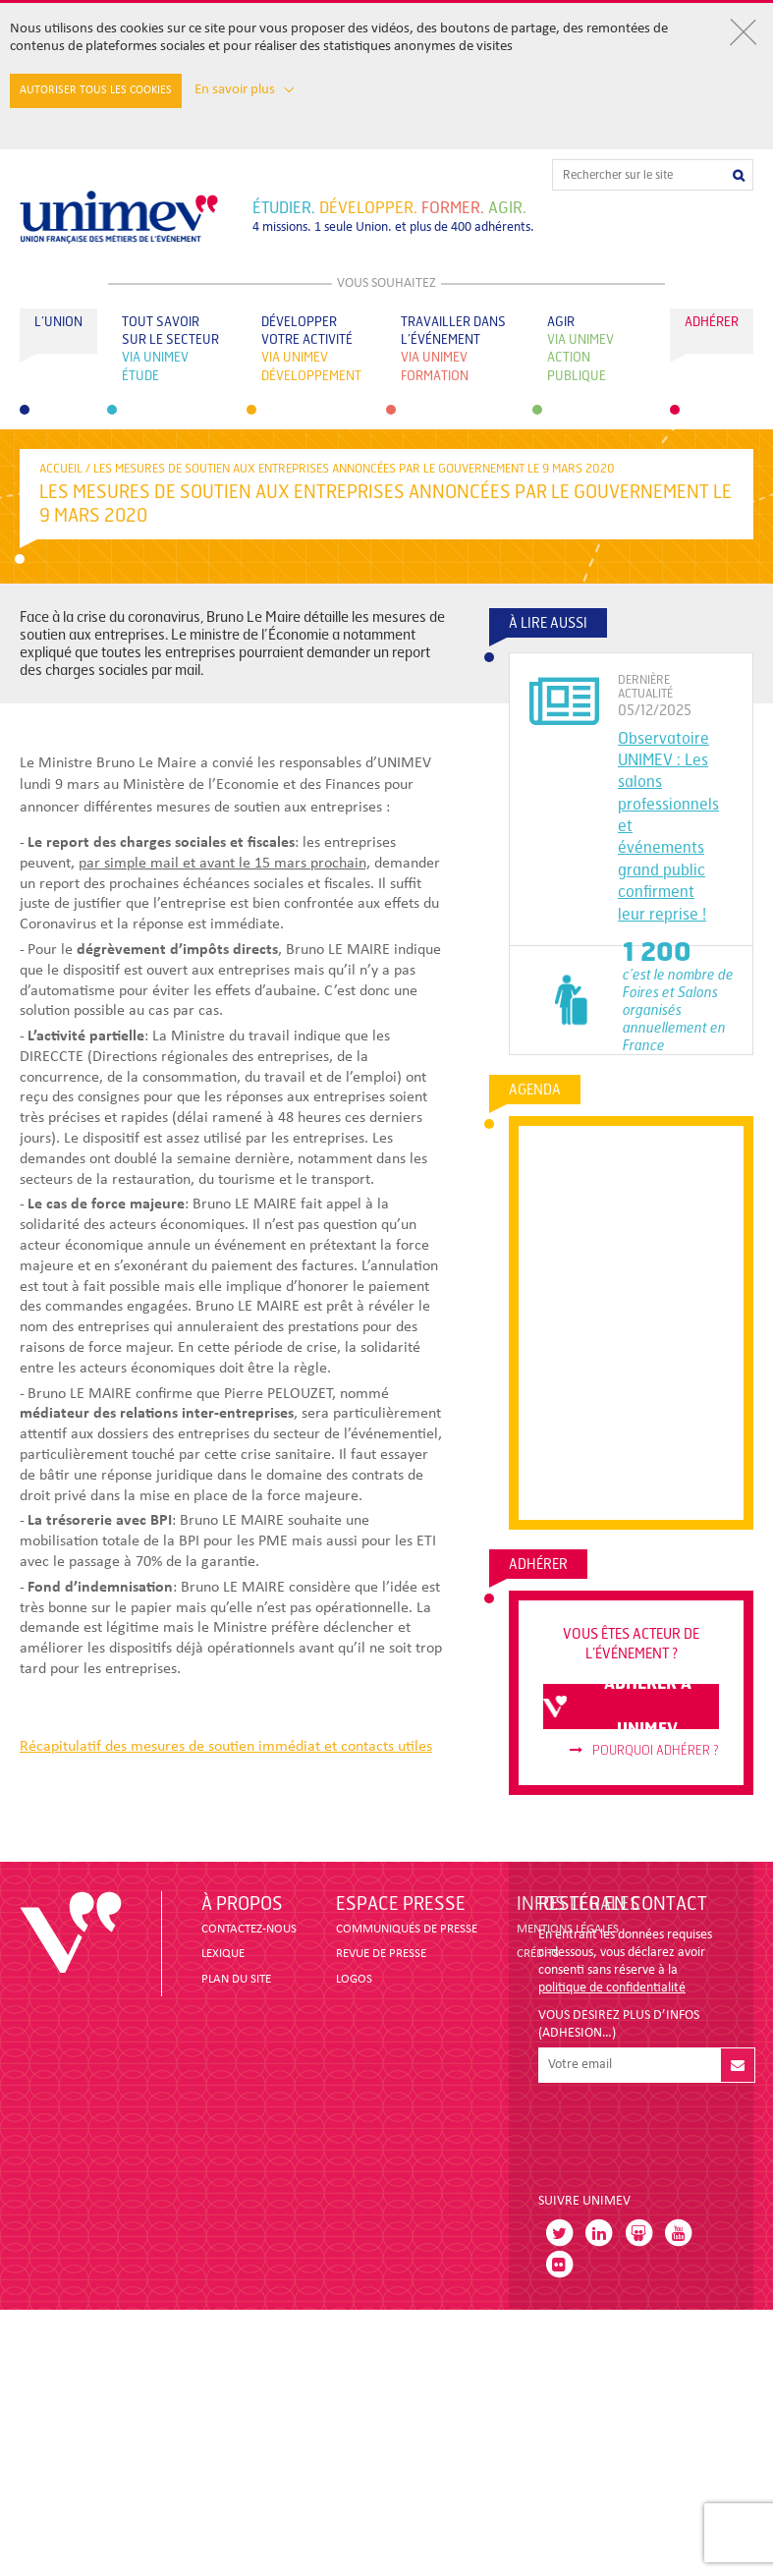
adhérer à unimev (617, 1706)
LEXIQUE (223, 1953)
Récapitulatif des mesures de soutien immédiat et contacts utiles (226, 1747)
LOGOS (354, 1979)
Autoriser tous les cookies (96, 90)
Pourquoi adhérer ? (644, 1751)
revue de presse (381, 1953)
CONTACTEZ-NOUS (249, 1929)
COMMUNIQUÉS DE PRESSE (406, 1929)
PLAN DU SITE (236, 1979)
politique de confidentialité (612, 1988)
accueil (61, 469)
